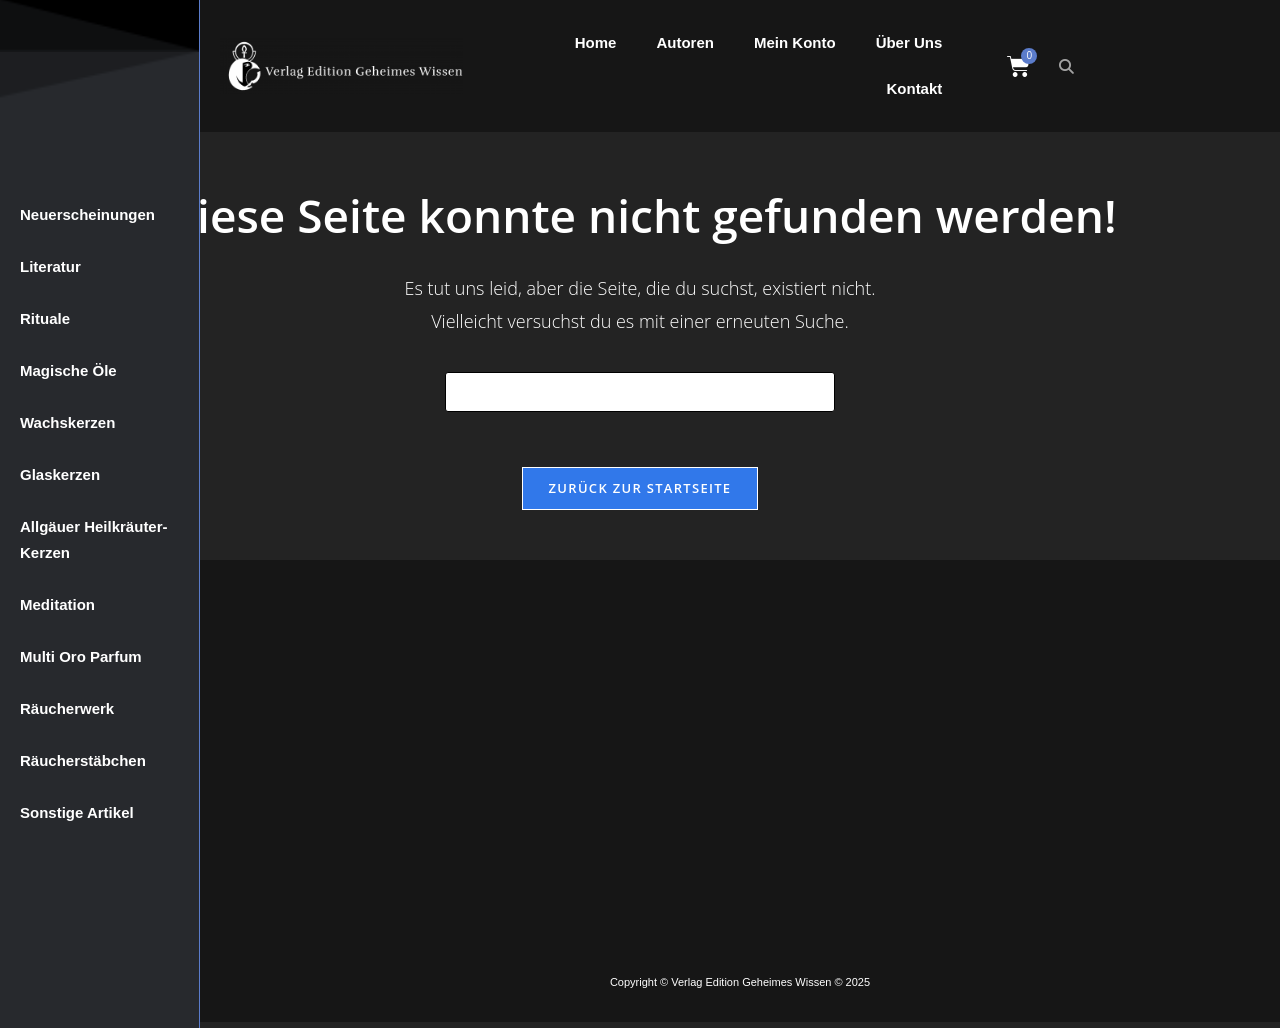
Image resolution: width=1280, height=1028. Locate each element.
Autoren (685, 42)
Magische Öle (68, 370)
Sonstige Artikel (77, 812)
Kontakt (914, 88)
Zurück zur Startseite (640, 493)
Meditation (57, 604)
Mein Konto (795, 42)
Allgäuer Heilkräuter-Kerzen (94, 539)
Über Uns (909, 42)
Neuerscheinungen (87, 214)
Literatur (50, 266)
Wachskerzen (67, 422)
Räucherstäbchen (83, 760)
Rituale (45, 318)
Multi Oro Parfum (81, 656)
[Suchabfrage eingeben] (640, 392)
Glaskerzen (60, 474)
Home (596, 42)
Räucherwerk (67, 708)
